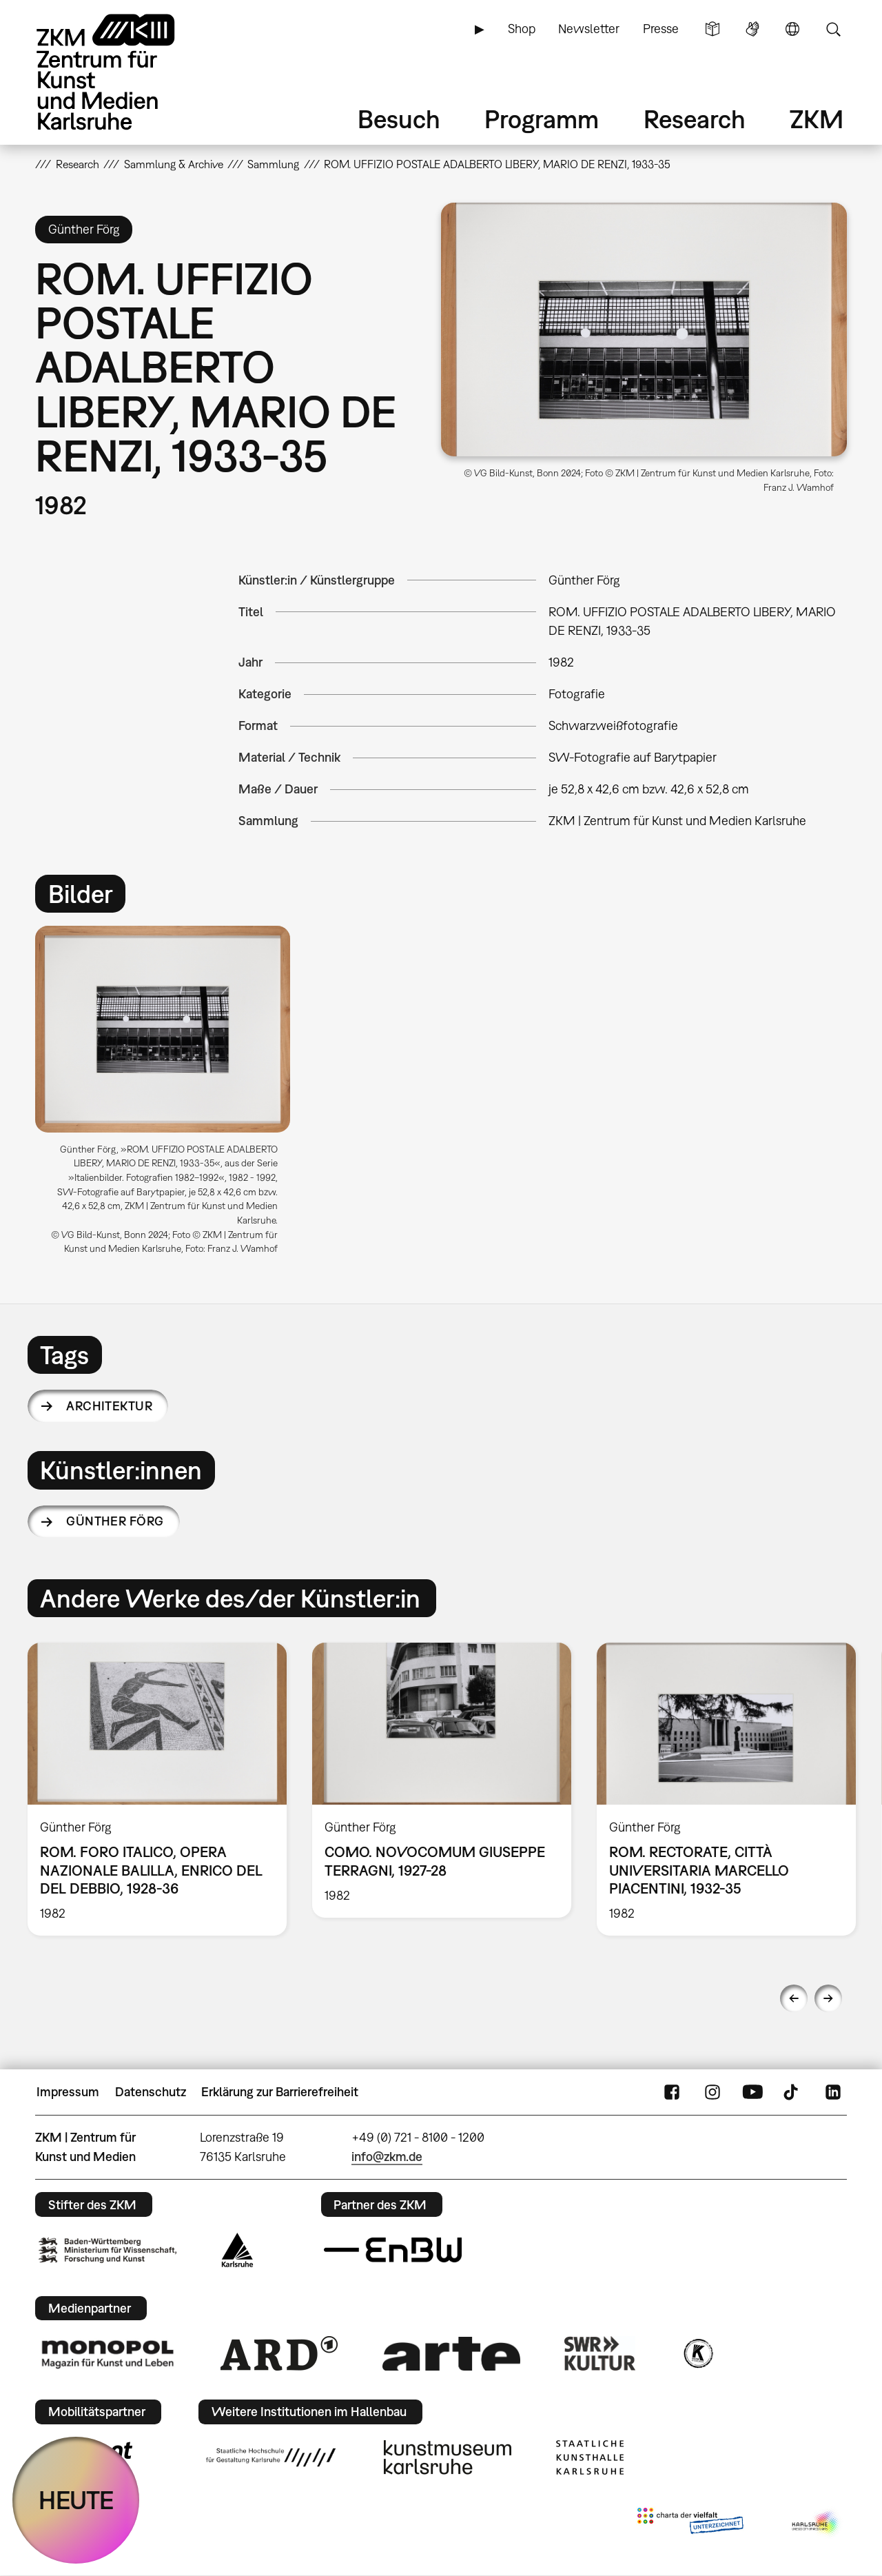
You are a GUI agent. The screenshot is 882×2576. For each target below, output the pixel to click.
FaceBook (672, 2092)
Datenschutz (150, 2092)
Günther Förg (115, 1521)
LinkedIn (833, 2092)
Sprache (792, 28)
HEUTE (76, 2500)
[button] (644, 329)
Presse (661, 28)
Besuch (399, 119)
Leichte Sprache (712, 28)
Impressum (68, 2092)
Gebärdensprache (752, 28)
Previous (794, 1998)
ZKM (816, 119)
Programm (541, 119)
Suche (833, 28)
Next (828, 1998)
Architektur (109, 1406)
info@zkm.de (386, 2156)
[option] (169, 1096)
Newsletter (588, 28)
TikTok (792, 2092)
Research (695, 119)
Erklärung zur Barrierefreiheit (279, 2092)
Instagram (712, 2092)
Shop (521, 28)
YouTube (752, 2092)
